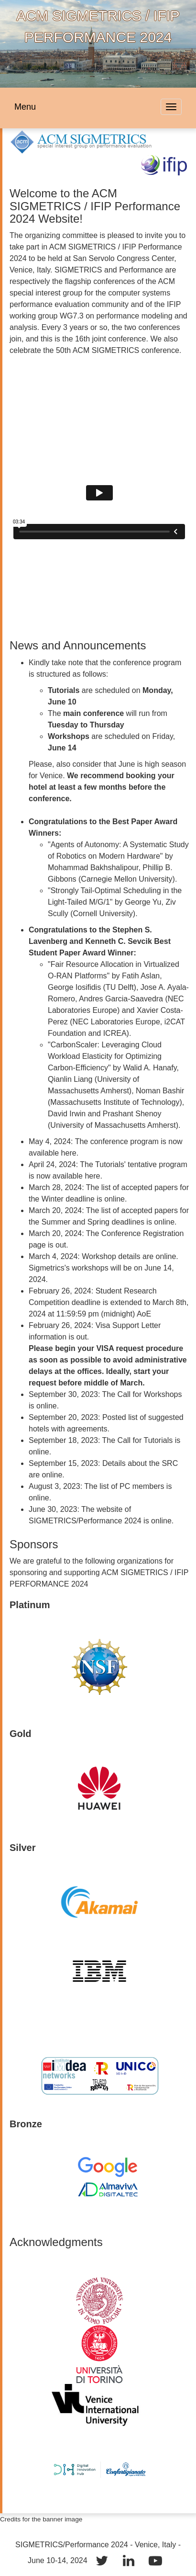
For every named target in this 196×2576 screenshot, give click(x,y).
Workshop (99, 1256)
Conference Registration (142, 1233)
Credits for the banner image (41, 2519)
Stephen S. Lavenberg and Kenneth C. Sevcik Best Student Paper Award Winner (100, 941)
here (68, 1153)
